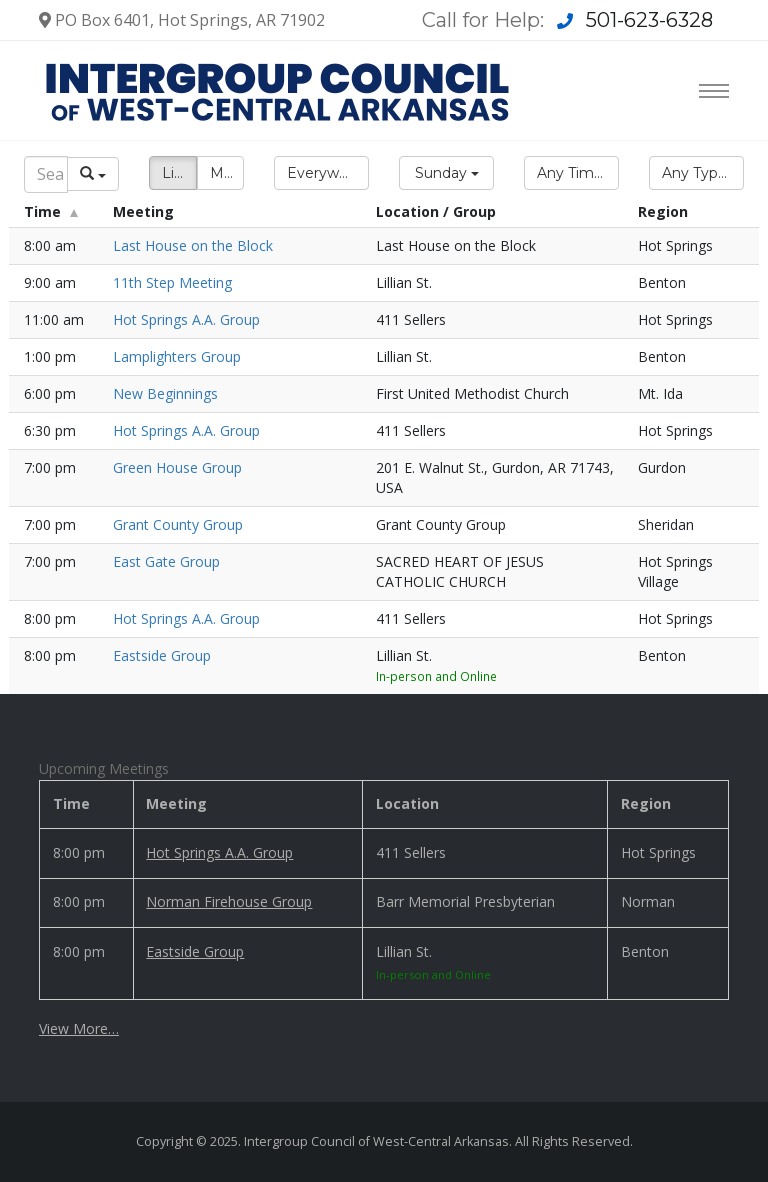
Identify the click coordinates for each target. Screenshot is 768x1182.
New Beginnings (165, 393)
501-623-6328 (649, 20)
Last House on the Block (193, 245)
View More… (79, 1028)
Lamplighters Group (177, 356)
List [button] (174, 173)
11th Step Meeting (172, 282)
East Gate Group (166, 561)
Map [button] (225, 173)
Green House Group (177, 467)
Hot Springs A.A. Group (186, 319)
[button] (321, 173)
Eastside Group (162, 655)
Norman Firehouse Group (229, 901)
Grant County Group (178, 524)
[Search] (46, 174)
